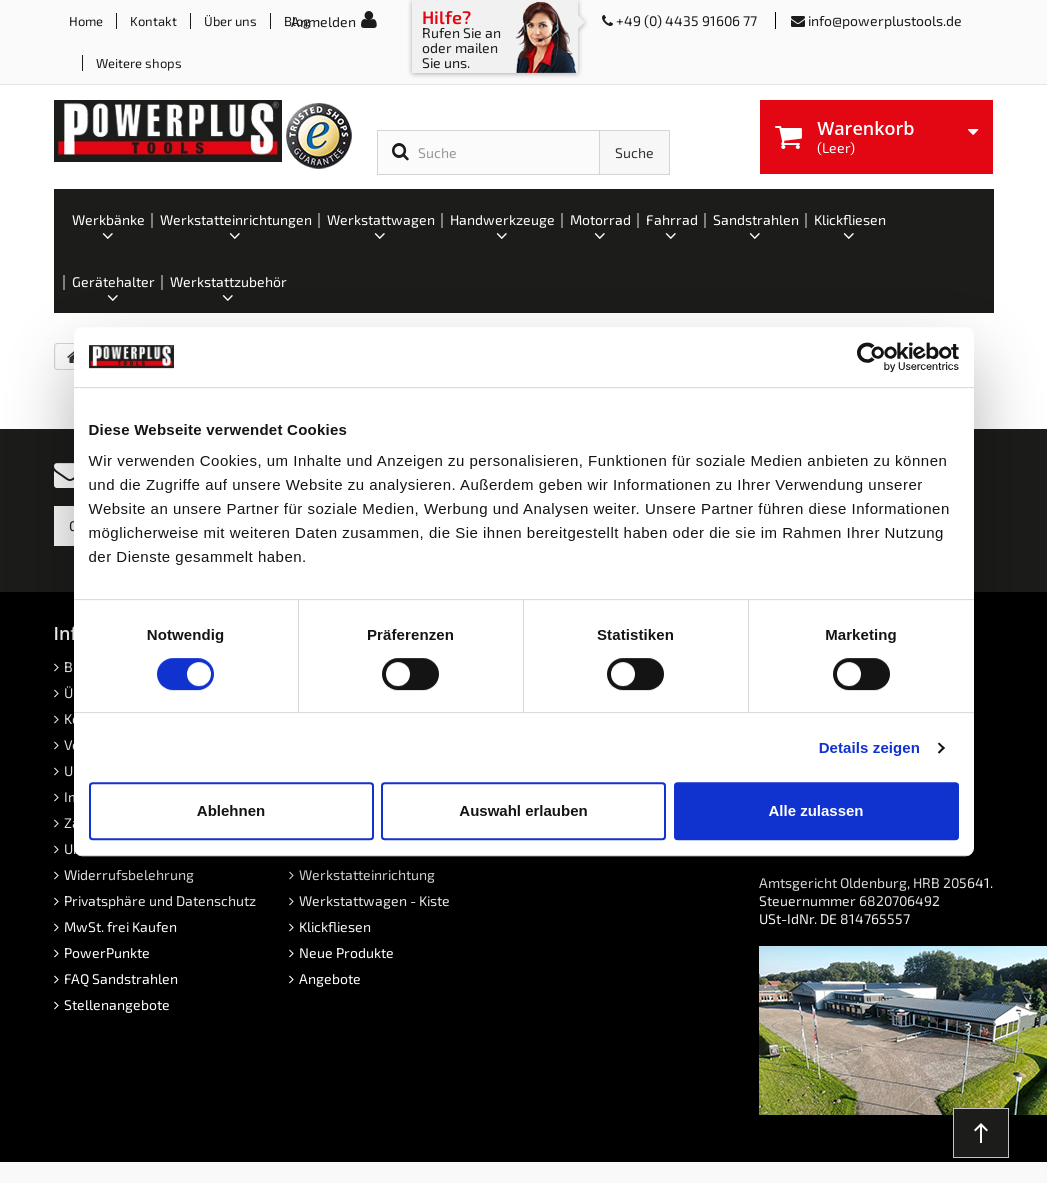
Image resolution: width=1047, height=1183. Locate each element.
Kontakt (153, 21)
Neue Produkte (346, 952)
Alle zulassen (815, 810)
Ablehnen (231, 810)
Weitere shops (139, 63)
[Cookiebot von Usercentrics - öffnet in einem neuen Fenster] (871, 357)
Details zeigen (869, 747)
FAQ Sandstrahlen (121, 978)
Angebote (330, 978)
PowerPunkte (107, 952)
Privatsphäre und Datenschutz (160, 900)
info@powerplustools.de (885, 20)
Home (86, 21)
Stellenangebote (117, 1004)
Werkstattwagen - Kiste (374, 900)
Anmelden (323, 21)
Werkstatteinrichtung (367, 874)
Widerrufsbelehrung (129, 874)
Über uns (230, 21)
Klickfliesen (335, 926)
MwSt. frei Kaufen (120, 926)
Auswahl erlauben (523, 810)
